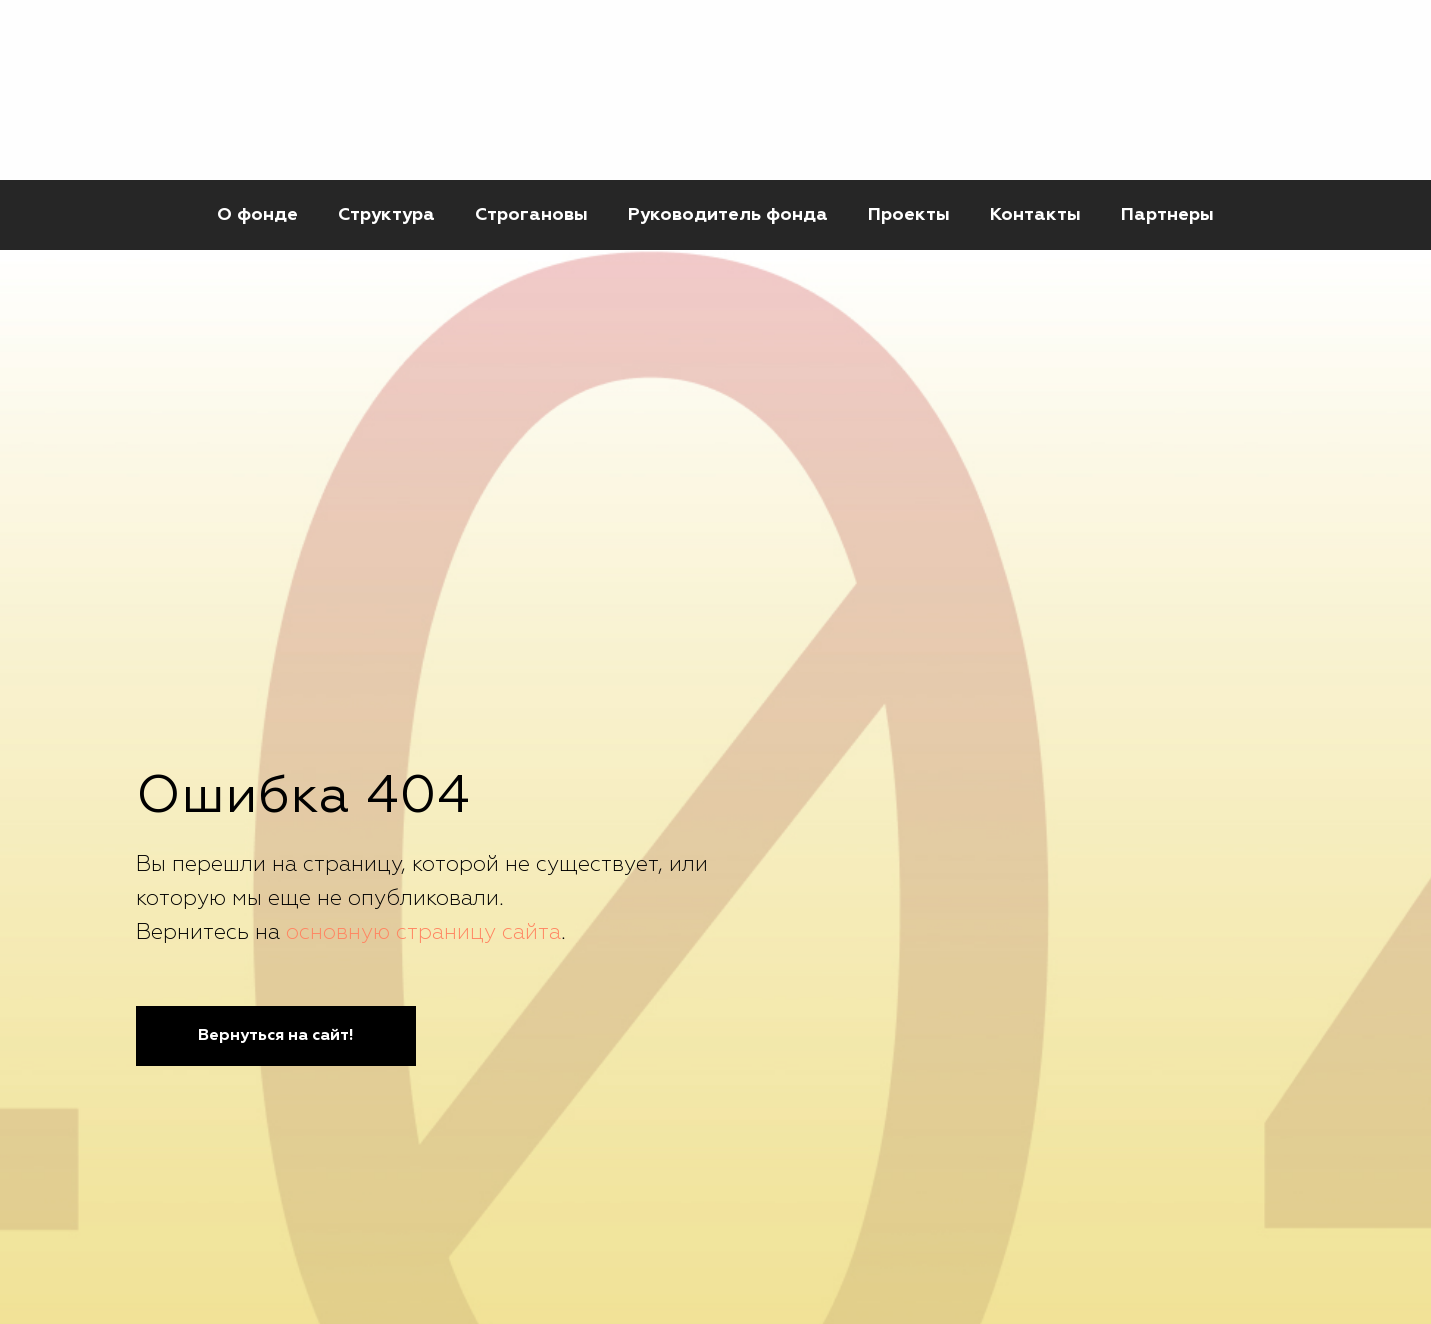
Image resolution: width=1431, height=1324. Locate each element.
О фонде (257, 215)
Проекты (909, 215)
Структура (386, 215)
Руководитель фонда (728, 215)
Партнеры (1167, 215)
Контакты (1035, 215)
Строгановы (531, 215)
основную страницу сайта (423, 933)
